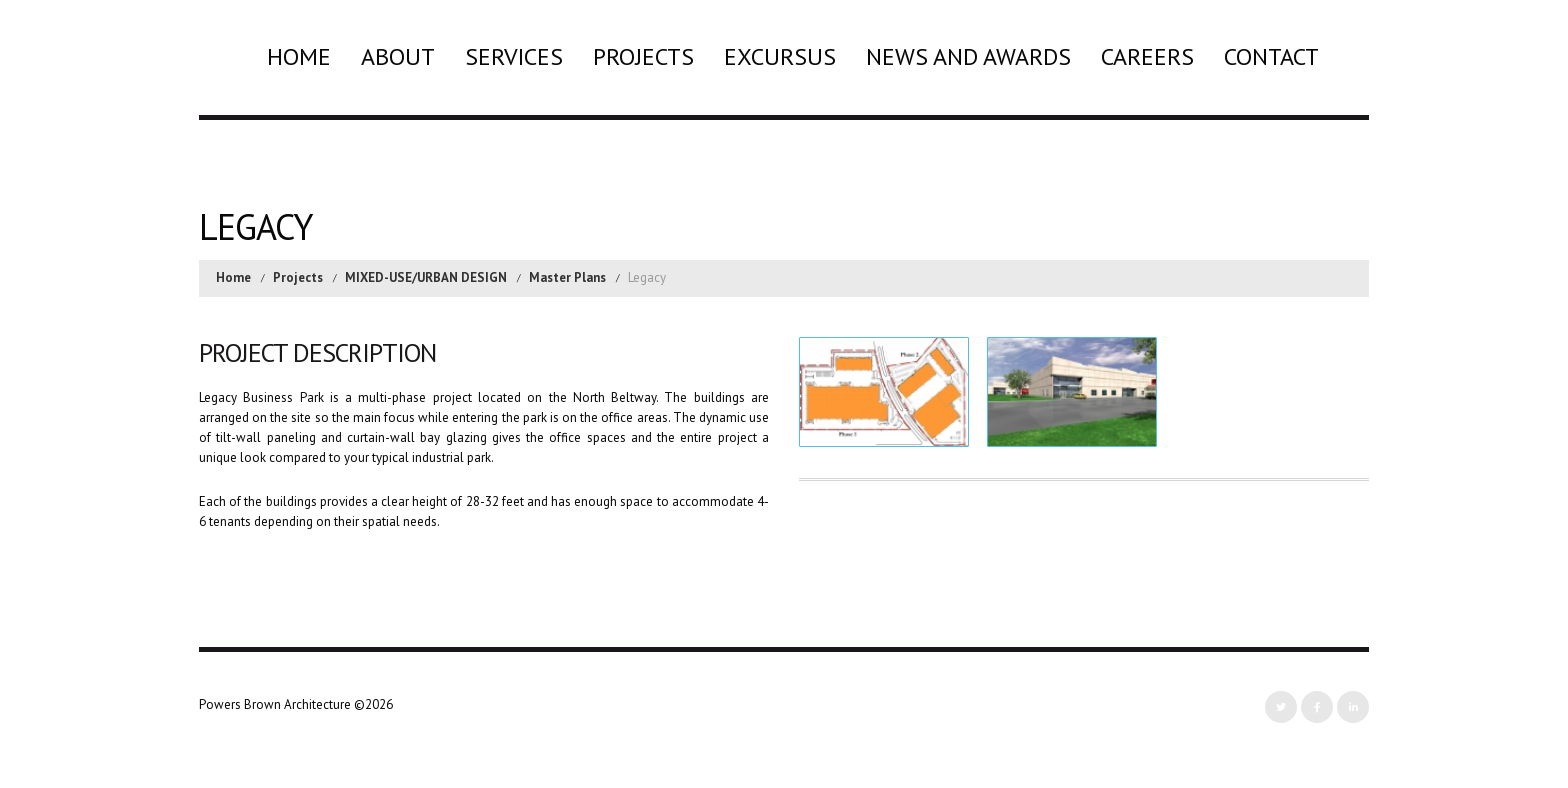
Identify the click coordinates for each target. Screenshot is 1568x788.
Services (514, 56)
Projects (643, 56)
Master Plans (567, 277)
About (398, 56)
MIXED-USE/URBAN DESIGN (426, 277)
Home (299, 56)
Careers (1147, 56)
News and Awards (968, 56)
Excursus (780, 56)
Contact (1271, 56)
